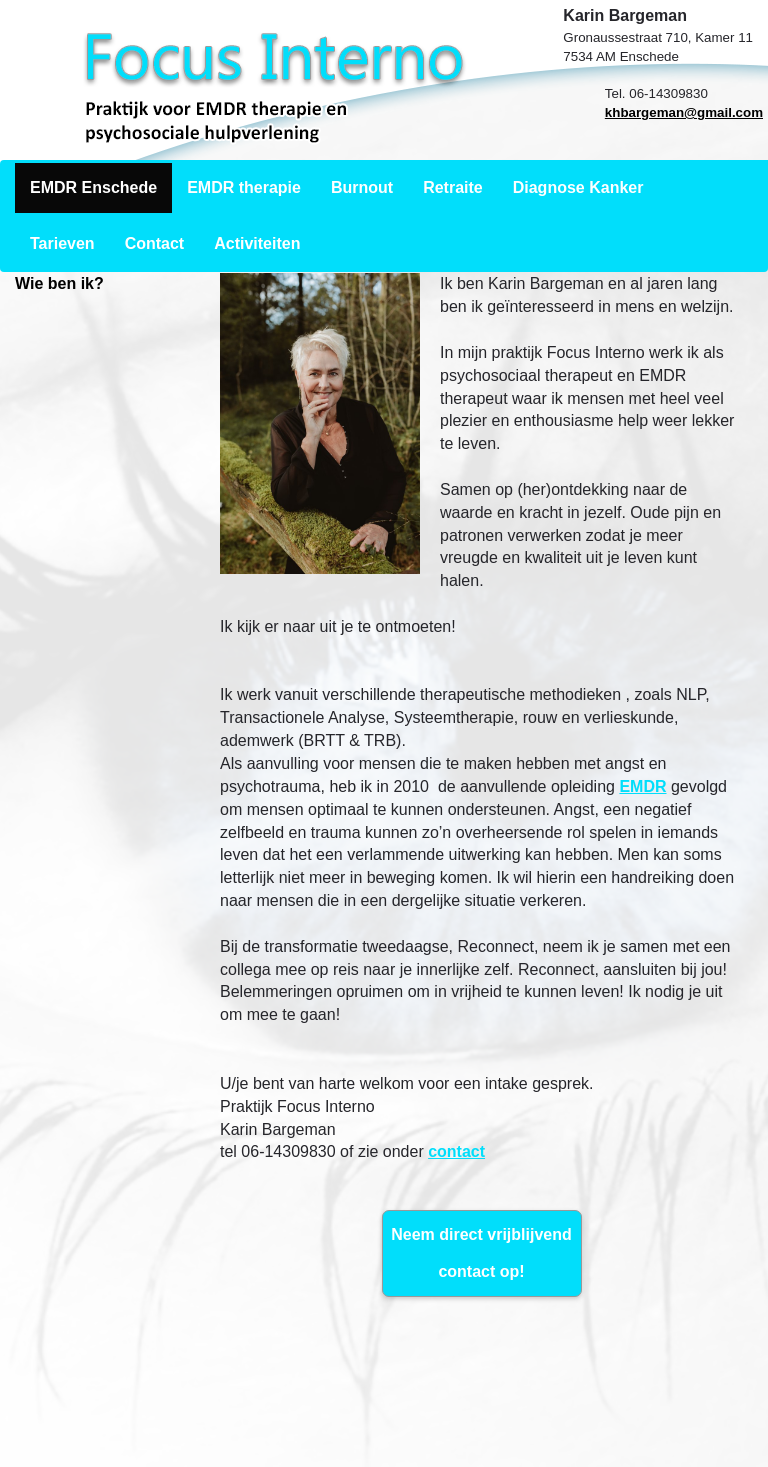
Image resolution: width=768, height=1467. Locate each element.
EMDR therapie (244, 187)
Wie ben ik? (59, 283)
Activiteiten (257, 243)
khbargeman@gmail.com (684, 112)
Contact (155, 243)
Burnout (362, 187)
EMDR (642, 786)
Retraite (453, 187)
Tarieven (62, 243)
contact (456, 1151)
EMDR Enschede (93, 187)
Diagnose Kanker (578, 187)
